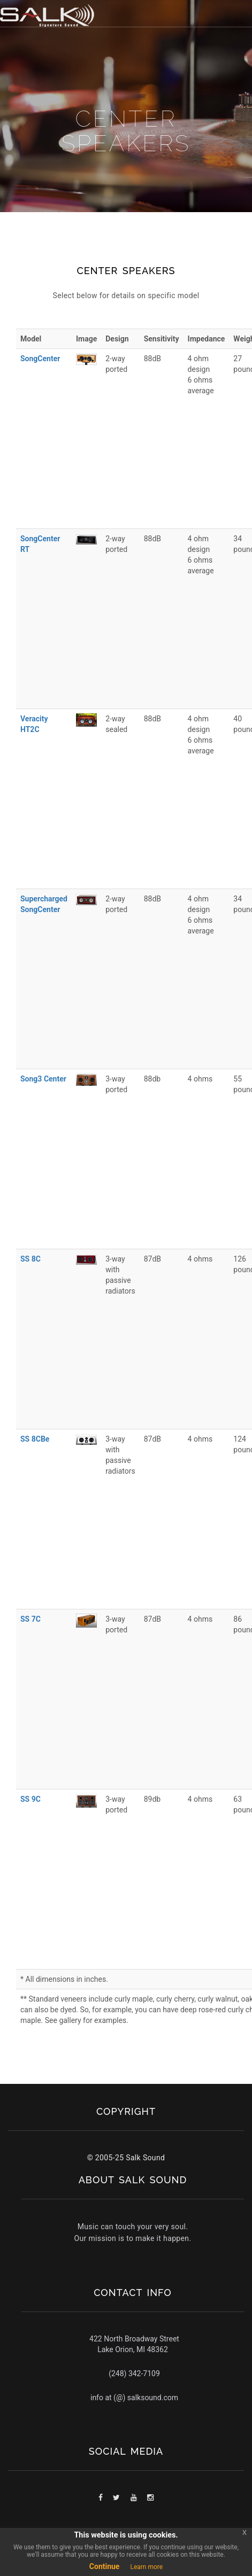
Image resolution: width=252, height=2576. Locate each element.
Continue (104, 2566)
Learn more (146, 2567)
